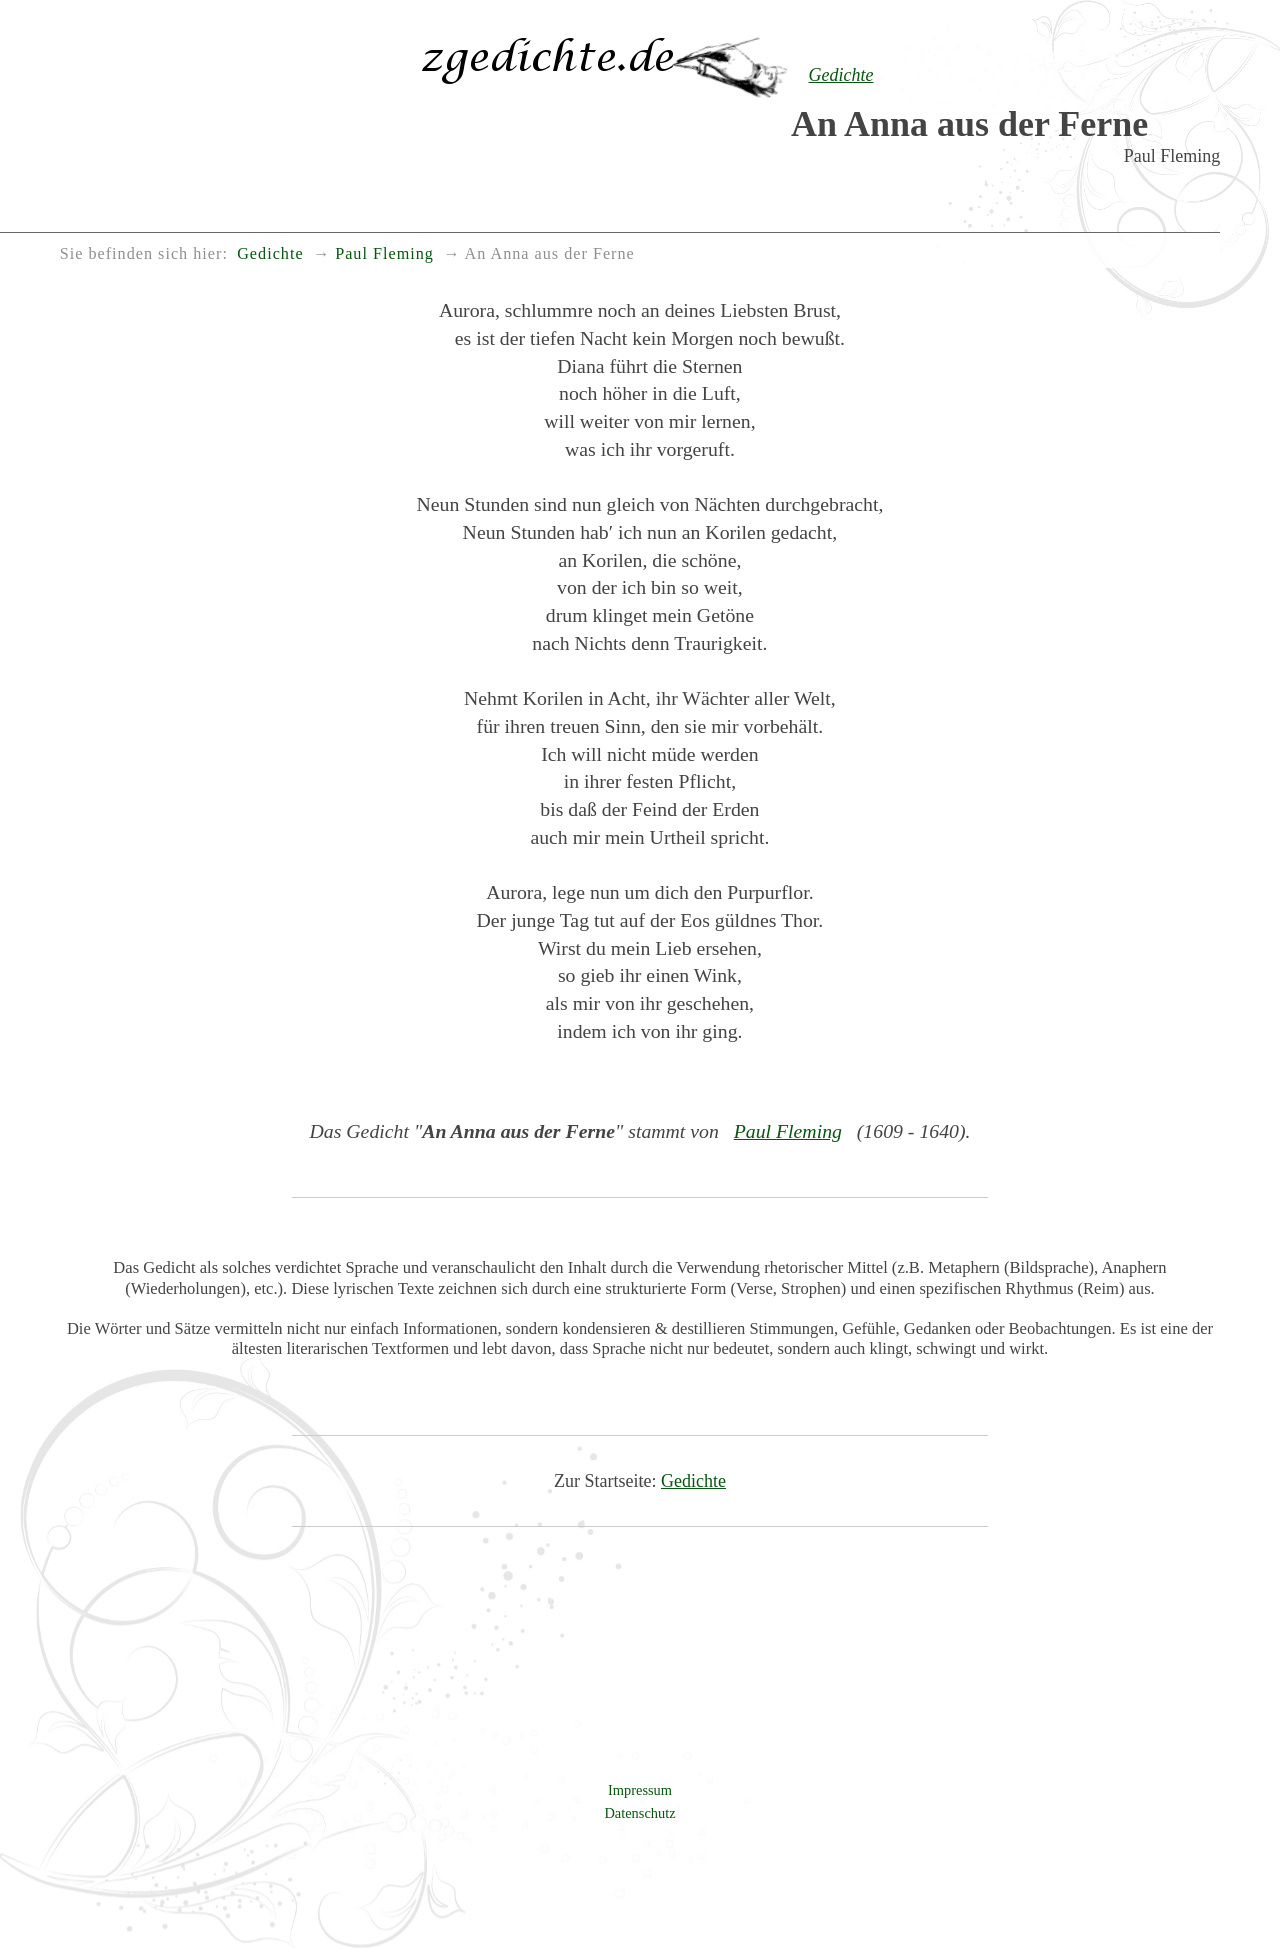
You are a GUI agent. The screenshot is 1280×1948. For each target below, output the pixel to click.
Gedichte (693, 1481)
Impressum (640, 1790)
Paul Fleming (788, 1131)
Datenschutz (639, 1813)
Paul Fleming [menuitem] (384, 254)
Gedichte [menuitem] (270, 254)
